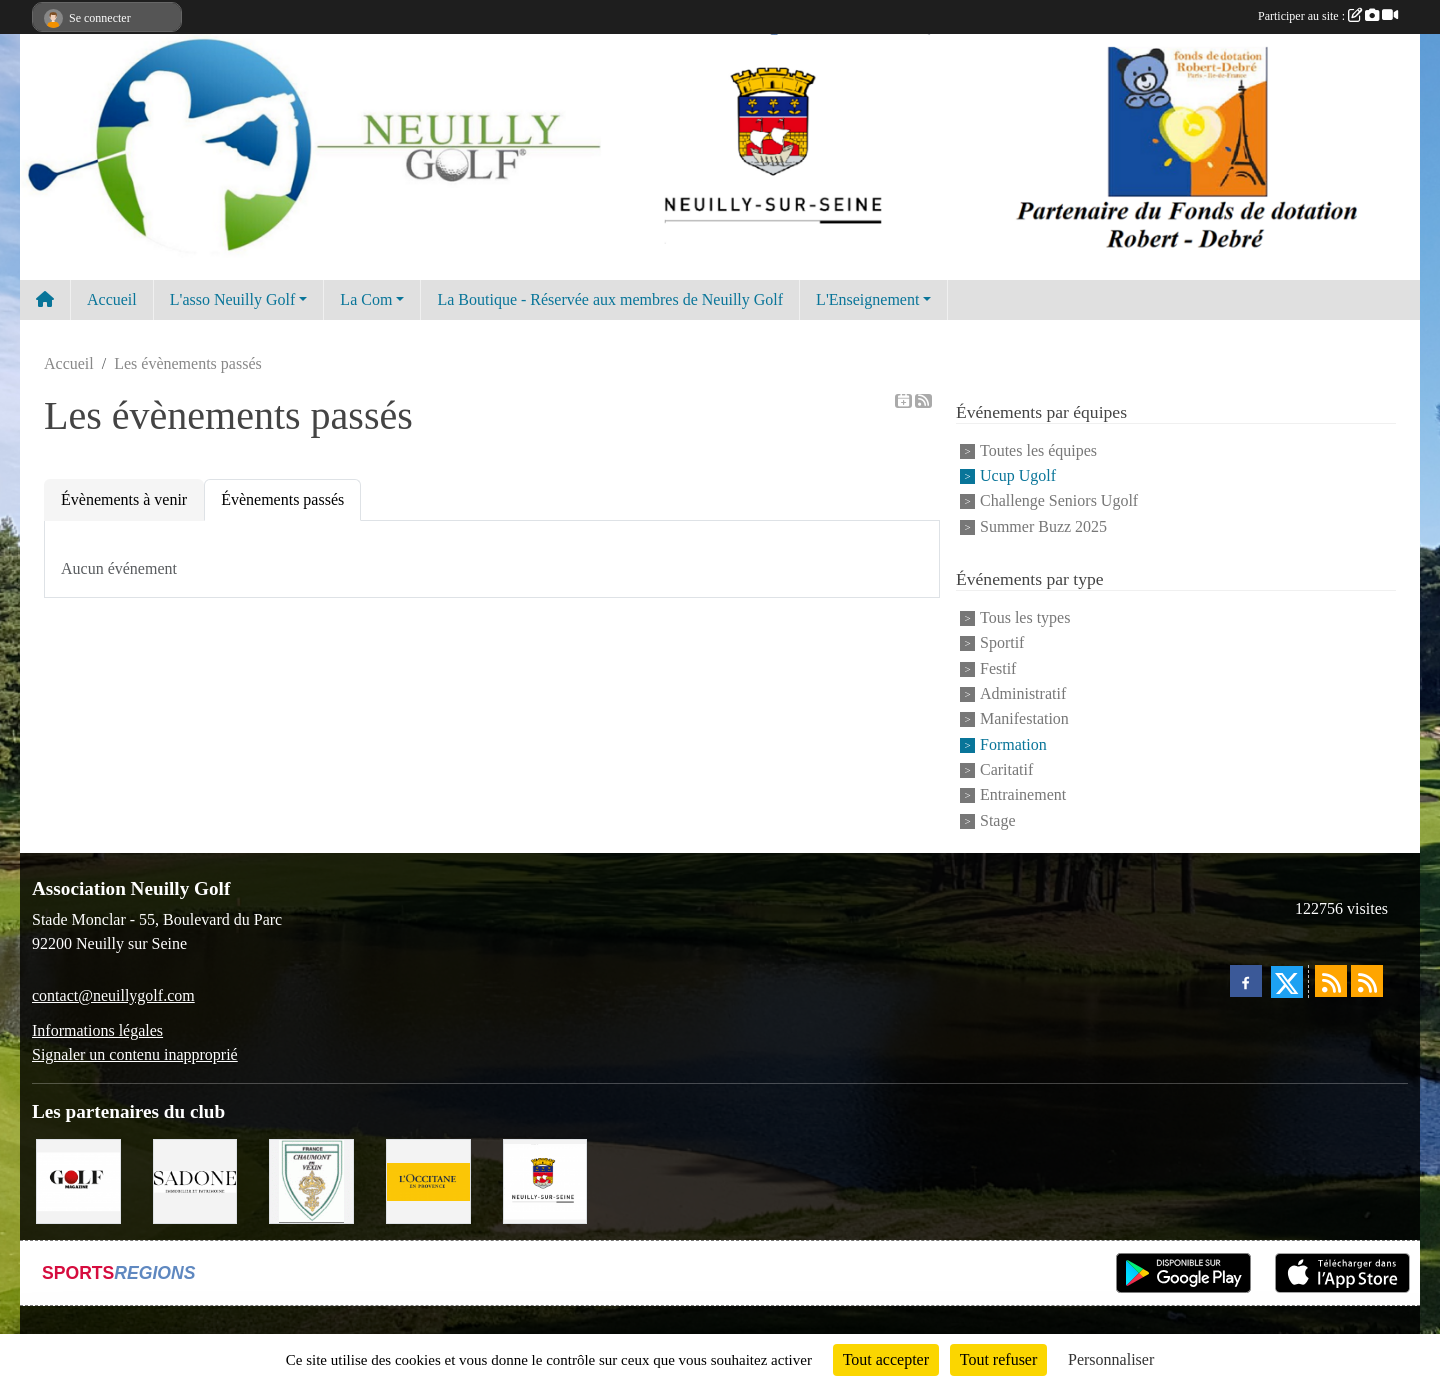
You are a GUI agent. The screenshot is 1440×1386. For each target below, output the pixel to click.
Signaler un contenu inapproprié (135, 1054)
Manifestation (1024, 719)
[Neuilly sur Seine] (545, 1179)
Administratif (1023, 693)
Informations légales (97, 1030)
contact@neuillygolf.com (113, 995)
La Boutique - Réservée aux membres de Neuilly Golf (610, 299)
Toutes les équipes (1038, 450)
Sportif (1002, 643)
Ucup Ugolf (1018, 475)
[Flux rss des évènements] (1367, 981)
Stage (998, 820)
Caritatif (1006, 769)
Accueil (112, 299)
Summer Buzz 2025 (1043, 526)
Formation (1013, 744)
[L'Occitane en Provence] (428, 1179)
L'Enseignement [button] (867, 299)
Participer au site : (1328, 16)
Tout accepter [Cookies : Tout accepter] (886, 1359)
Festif (998, 668)
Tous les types (1025, 617)
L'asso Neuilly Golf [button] (233, 299)
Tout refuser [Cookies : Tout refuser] (999, 1359)
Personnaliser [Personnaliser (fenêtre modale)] (1111, 1359)
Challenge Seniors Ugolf (1059, 501)
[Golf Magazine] (78, 1179)
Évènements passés (282, 499)
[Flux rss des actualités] (1331, 981)
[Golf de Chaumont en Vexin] (311, 1179)
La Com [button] (366, 299)
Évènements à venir (124, 499)
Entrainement (1023, 795)
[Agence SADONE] (195, 1179)
